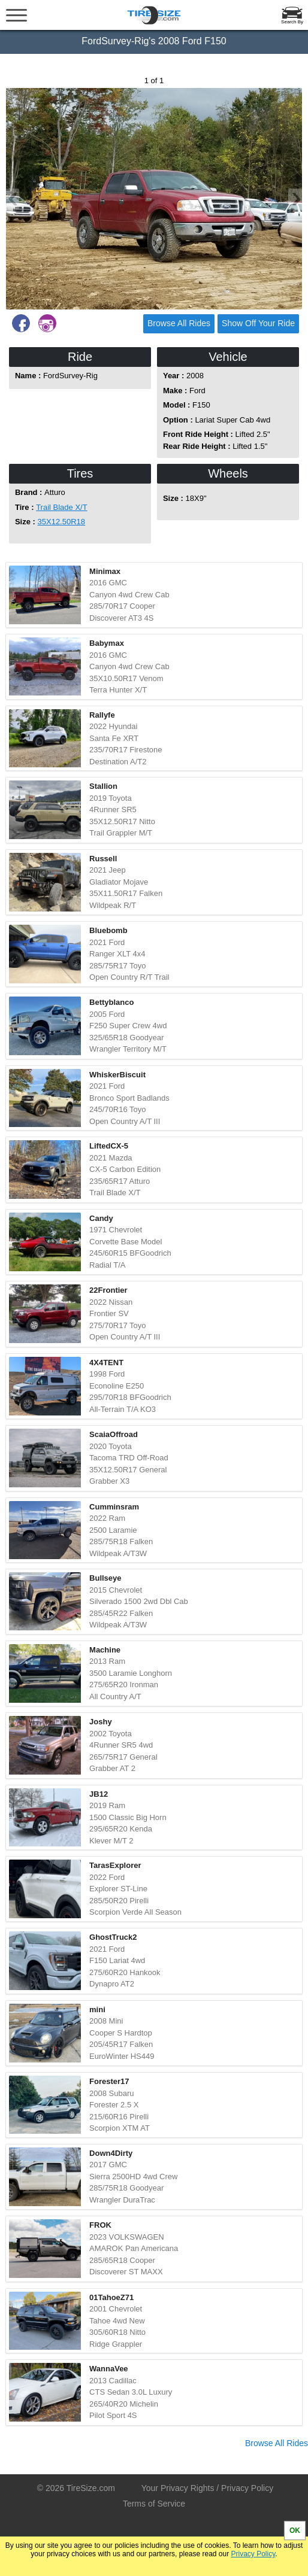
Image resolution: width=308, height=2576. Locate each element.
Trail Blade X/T (61, 507)
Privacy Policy (253, 2554)
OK (294, 2530)
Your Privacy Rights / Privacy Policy (207, 2488)
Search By (292, 22)
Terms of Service (154, 2503)
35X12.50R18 (62, 521)
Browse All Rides (178, 323)
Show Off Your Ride (258, 323)
